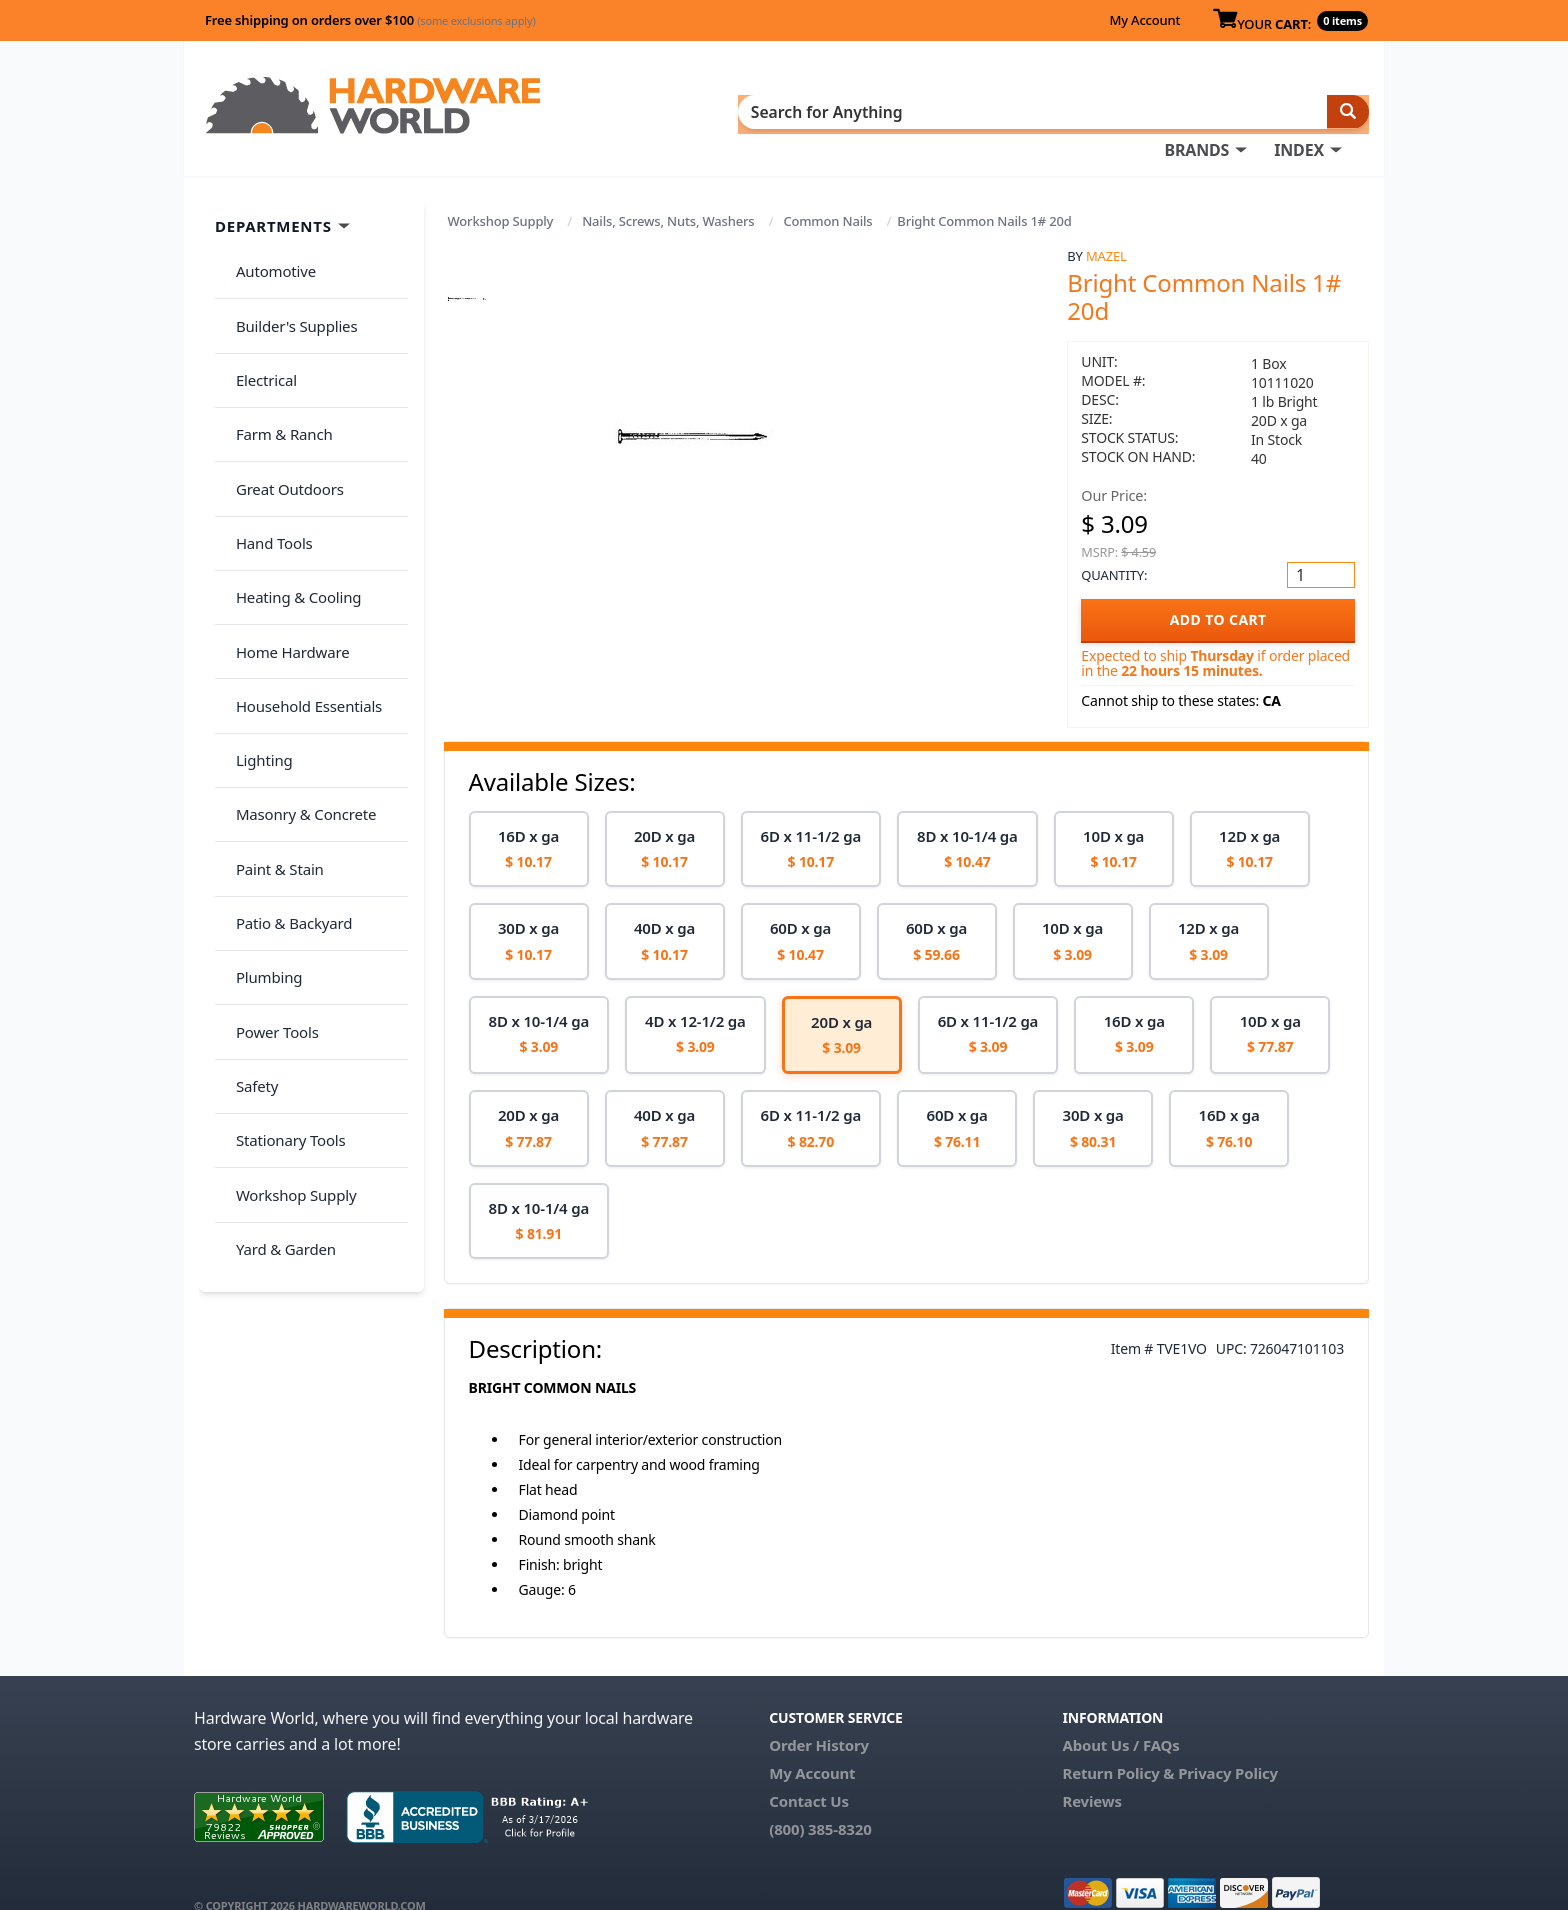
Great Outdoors (281, 393)
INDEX (879, 111)
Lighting (255, 590)
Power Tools (268, 788)
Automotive (267, 235)
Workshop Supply (501, 192)
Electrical (257, 314)
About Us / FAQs (1120, 1716)
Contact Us (809, 1772)
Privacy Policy (1228, 1744)
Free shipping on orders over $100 (370, 20)
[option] (529, 819)
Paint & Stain (271, 669)
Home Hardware (284, 511)
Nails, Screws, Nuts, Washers (668, 192)
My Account (1144, 20)
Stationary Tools (282, 867)
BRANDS (776, 111)
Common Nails (827, 192)
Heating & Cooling (290, 472)
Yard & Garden (277, 946)
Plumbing (260, 748)
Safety (248, 827)
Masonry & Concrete (297, 630)
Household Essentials (300, 551)
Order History (819, 1716)
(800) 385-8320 (820, 1800)
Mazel (1106, 227)
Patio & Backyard (285, 709)
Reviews (1091, 1772)
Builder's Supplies (288, 274)
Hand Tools (265, 432)
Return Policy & (1118, 1744)
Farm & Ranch (275, 353)
